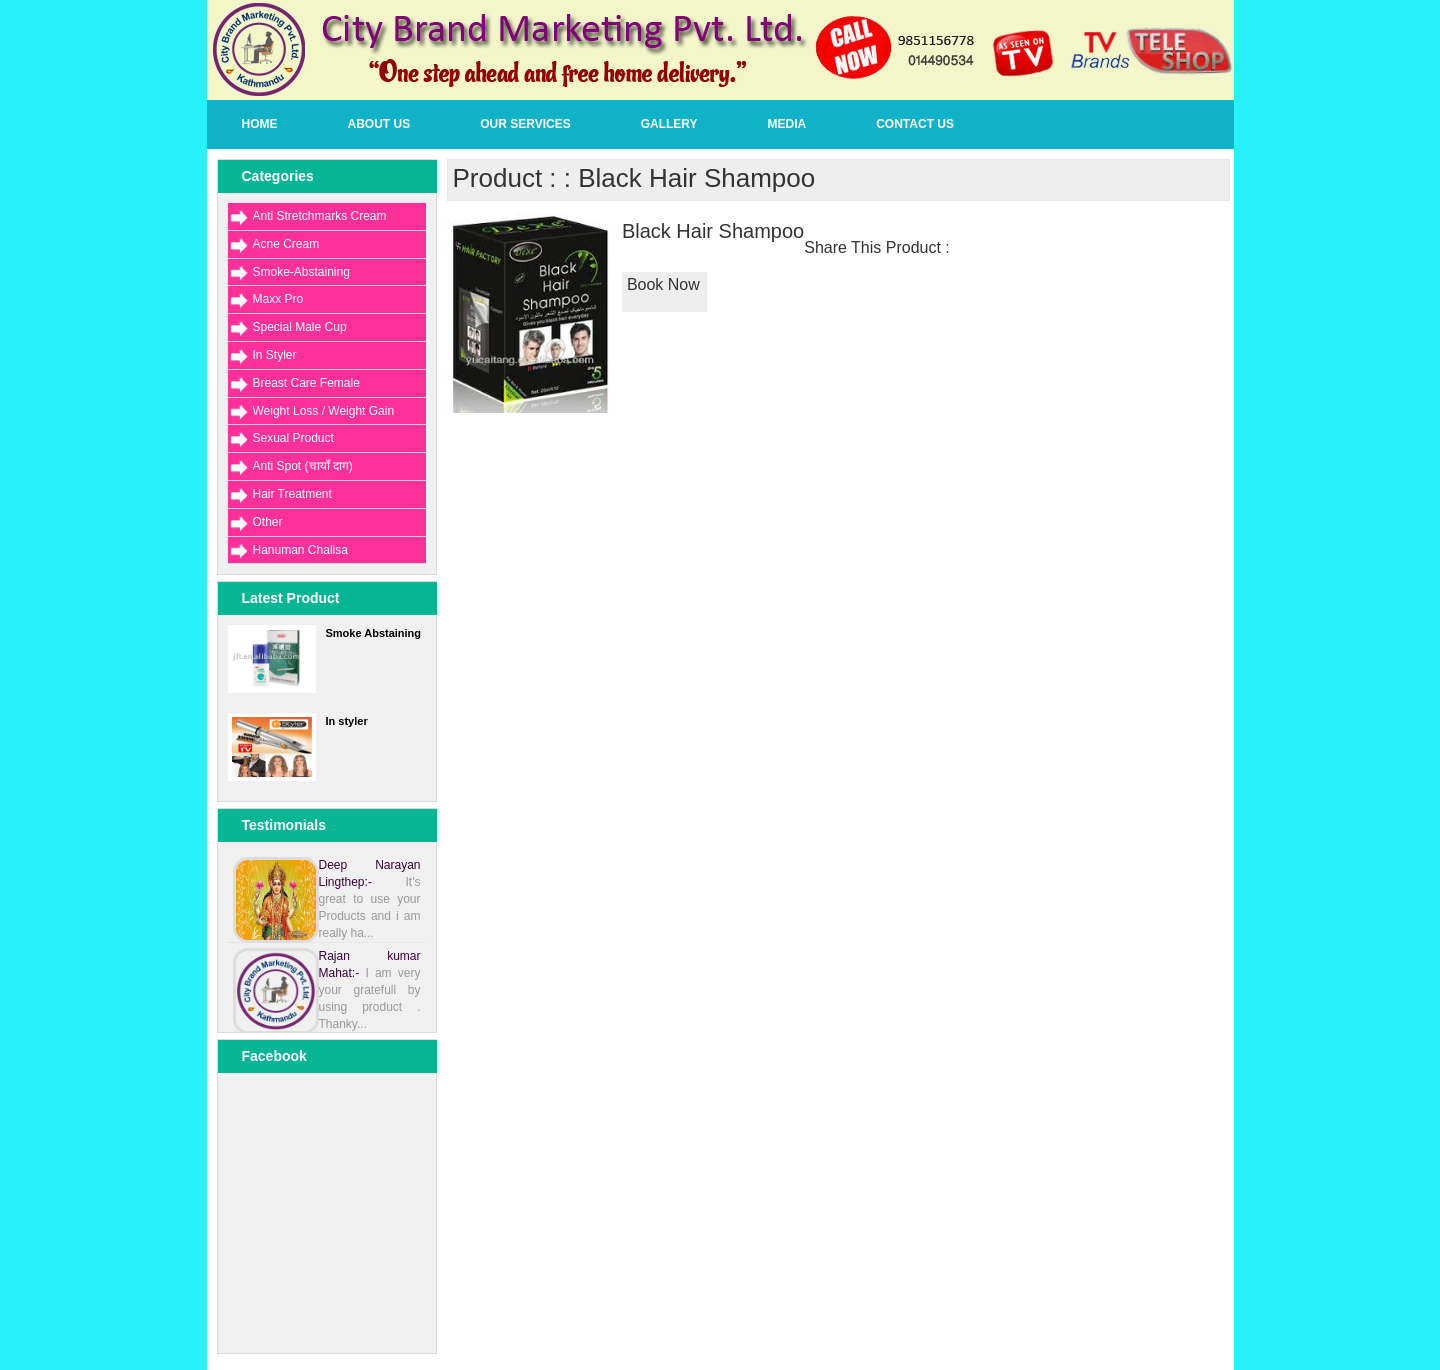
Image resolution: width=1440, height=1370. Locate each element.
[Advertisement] (328, 1328)
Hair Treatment (292, 494)
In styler (347, 721)
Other (268, 522)
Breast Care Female (306, 383)
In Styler (275, 355)
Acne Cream (286, 244)
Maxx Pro (278, 299)
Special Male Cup (300, 327)
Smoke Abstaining (374, 633)
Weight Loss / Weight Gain (324, 411)
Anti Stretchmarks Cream (320, 216)
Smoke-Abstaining (301, 272)
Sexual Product (293, 438)
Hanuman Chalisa (300, 550)
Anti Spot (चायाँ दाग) (303, 466)
